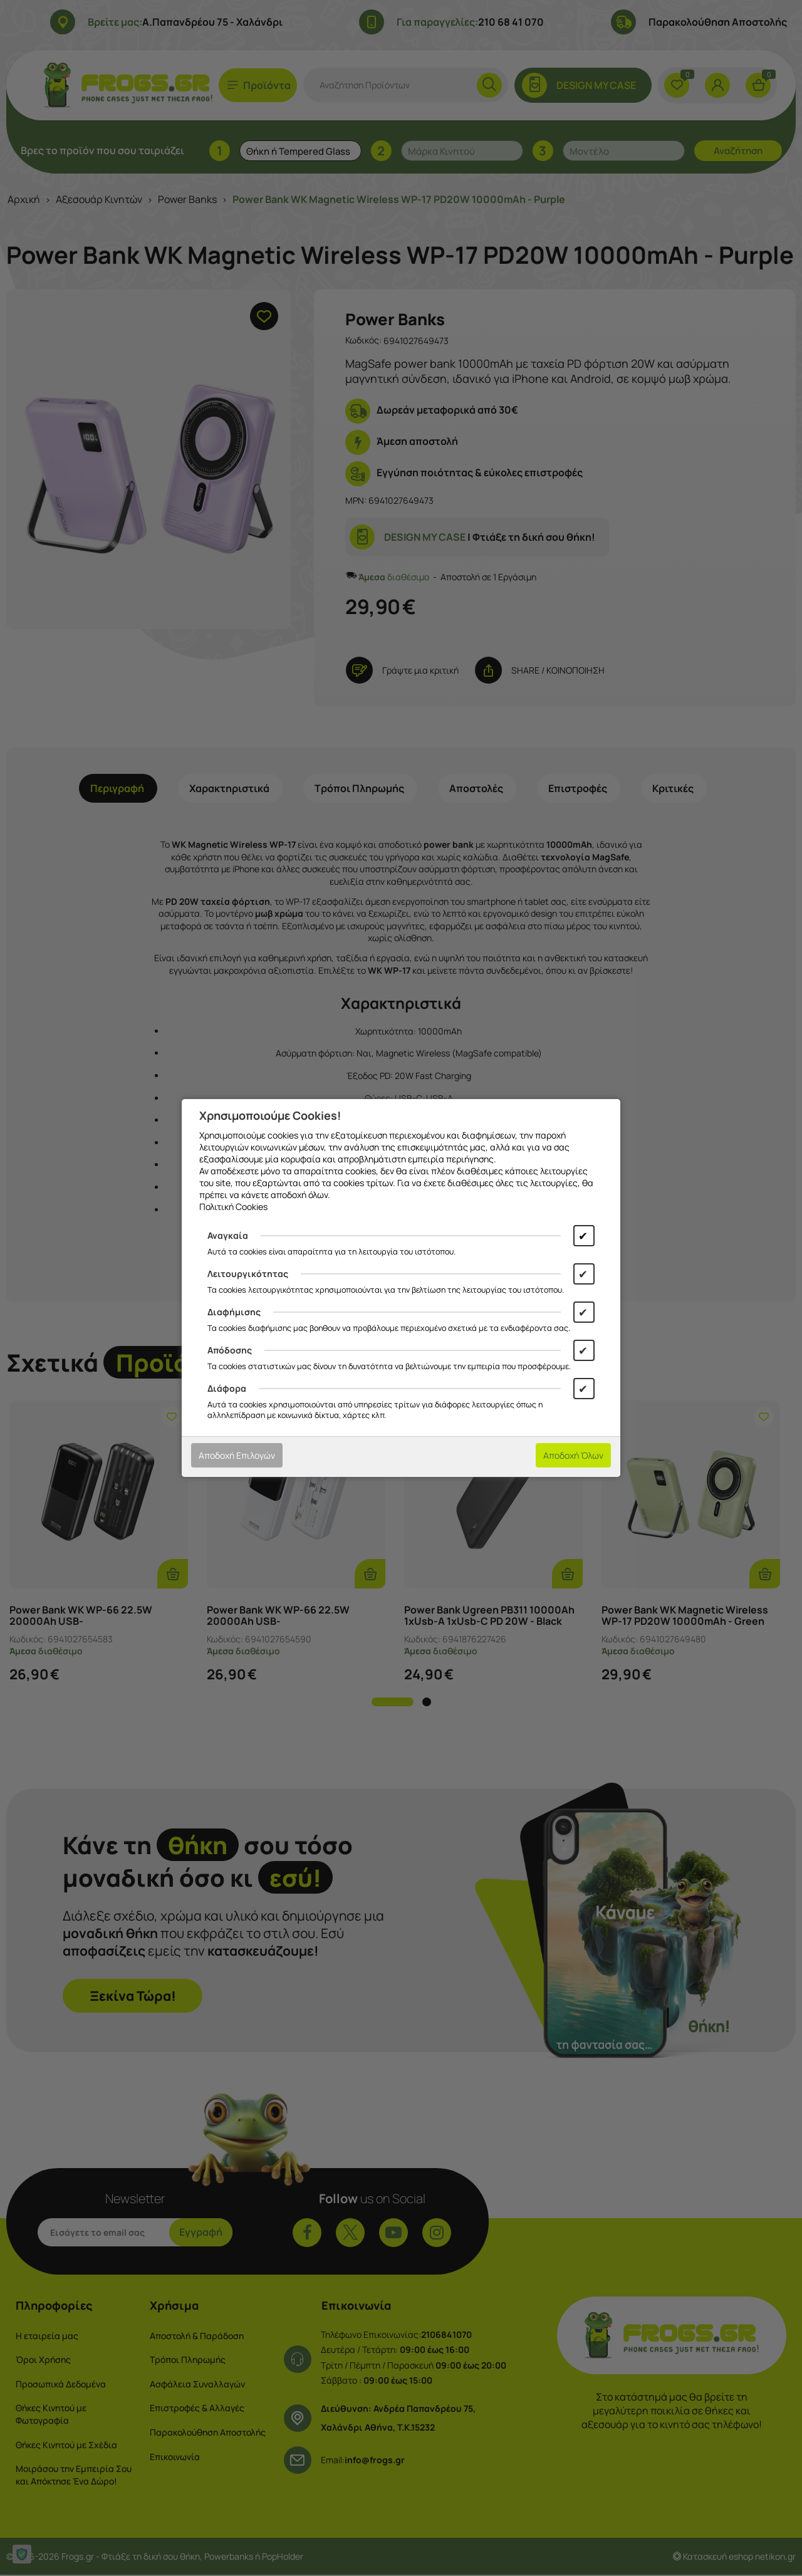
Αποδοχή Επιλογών (237, 1455)
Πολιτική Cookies (233, 1206)
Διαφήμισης (234, 1312)
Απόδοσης (229, 1350)
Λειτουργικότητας (247, 1274)
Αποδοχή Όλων (573, 1455)
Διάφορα (226, 1388)
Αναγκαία (227, 1235)
